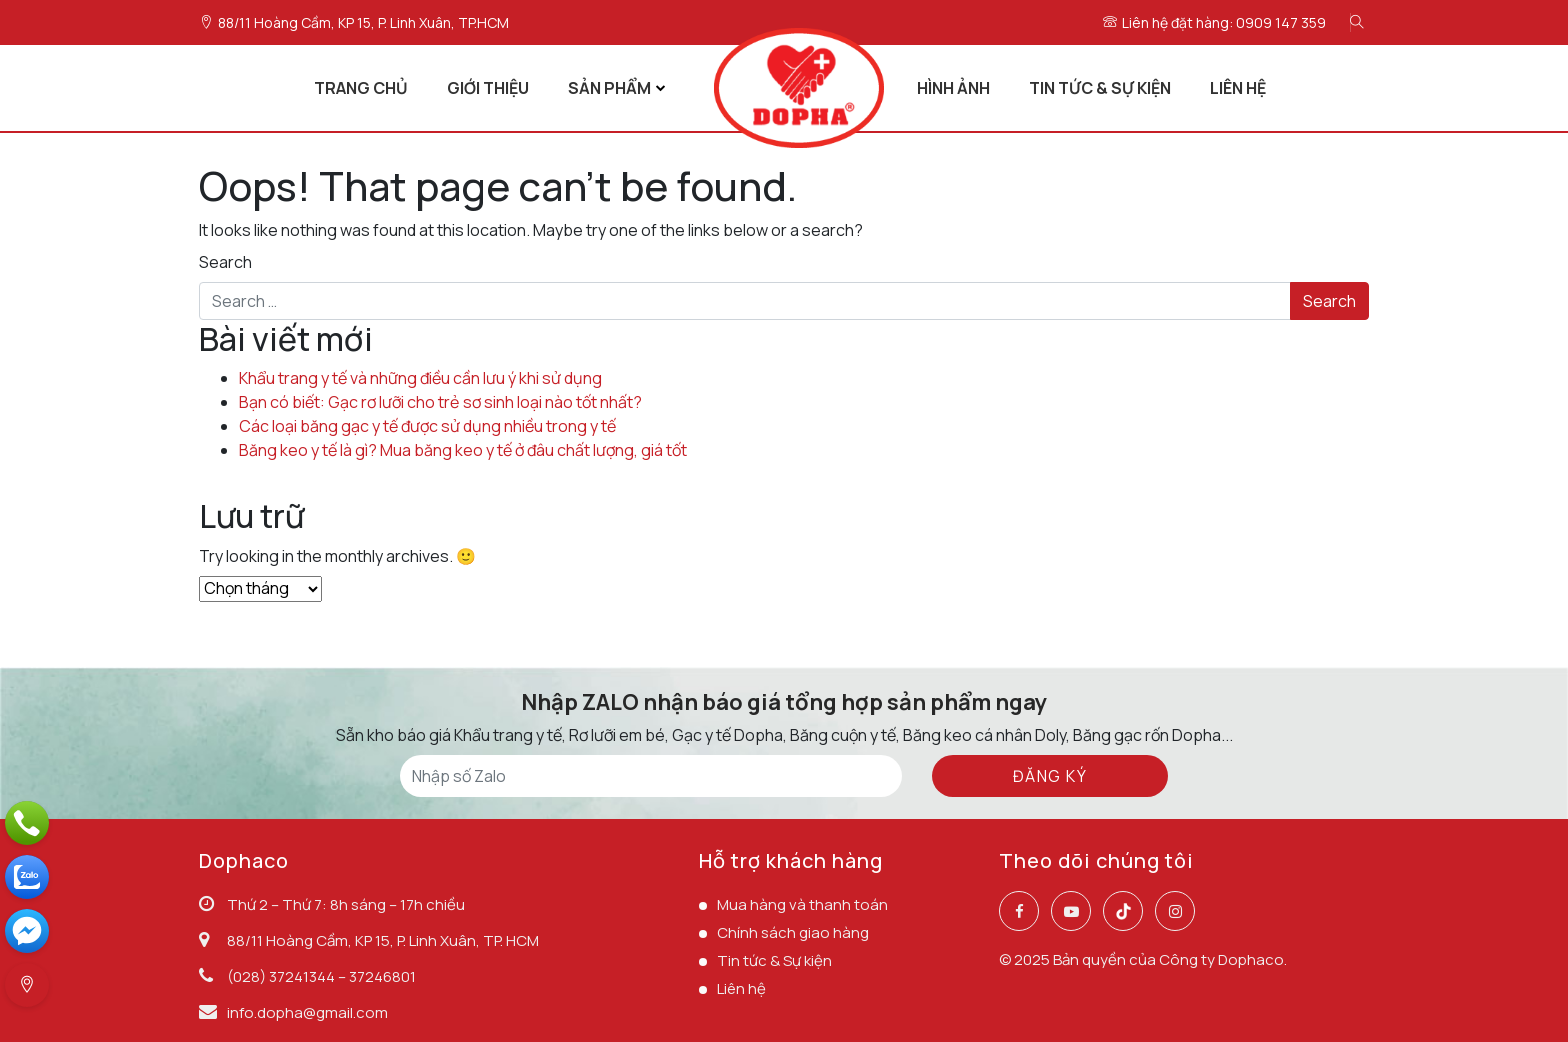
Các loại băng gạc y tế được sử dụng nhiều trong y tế (427, 426)
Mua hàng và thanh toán (802, 904)
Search (225, 262)
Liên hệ (741, 988)
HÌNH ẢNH (953, 88)
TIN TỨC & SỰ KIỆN (1100, 88)
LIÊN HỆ (1238, 88)
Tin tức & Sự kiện (774, 960)
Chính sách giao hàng (793, 932)
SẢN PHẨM (609, 88)
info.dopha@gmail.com (307, 1012)
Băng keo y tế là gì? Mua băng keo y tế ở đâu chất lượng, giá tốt (463, 450)
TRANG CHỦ (361, 88)
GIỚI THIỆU (488, 88)
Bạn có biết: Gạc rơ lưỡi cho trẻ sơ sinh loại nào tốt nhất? (440, 402)
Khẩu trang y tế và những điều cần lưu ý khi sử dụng (420, 378)
